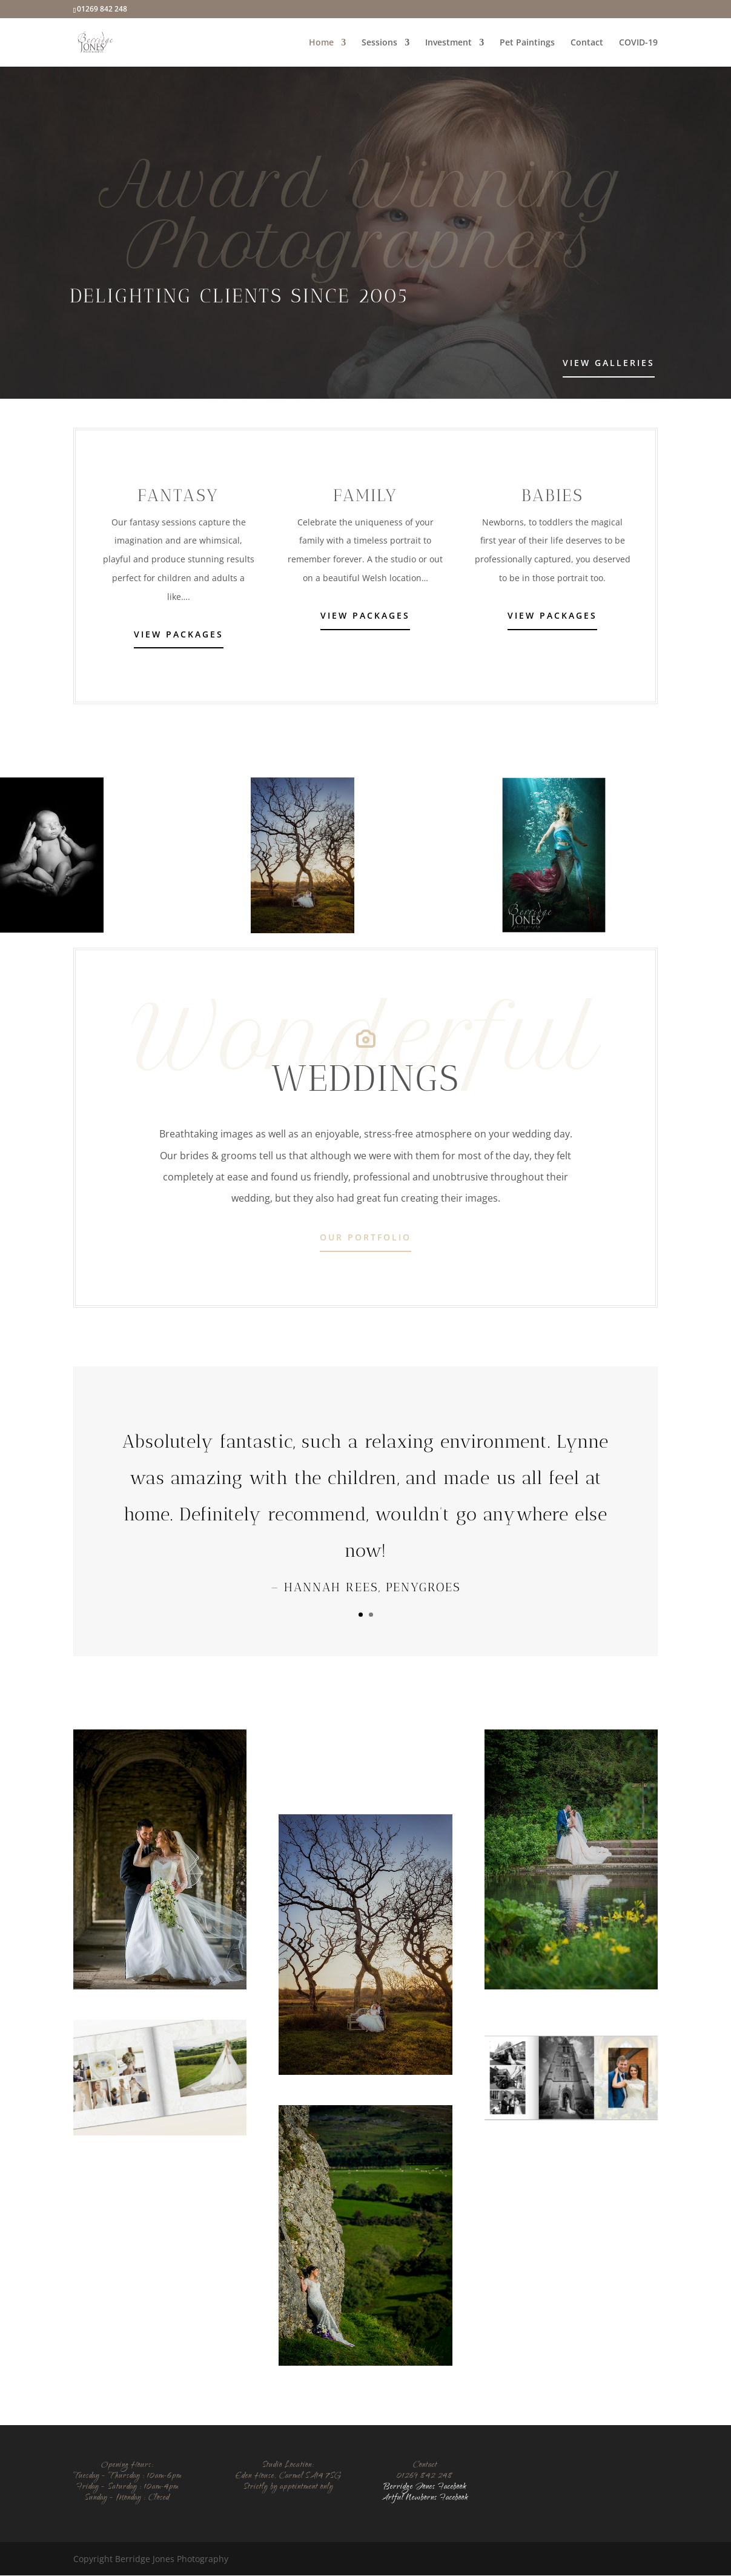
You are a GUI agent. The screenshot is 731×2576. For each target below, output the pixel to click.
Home (321, 43)
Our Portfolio (365, 1237)
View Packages (178, 635)
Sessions (379, 43)
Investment (448, 43)
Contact (587, 43)
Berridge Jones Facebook (424, 2488)
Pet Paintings (527, 43)
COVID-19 (638, 43)
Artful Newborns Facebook (425, 2499)
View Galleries (609, 363)
